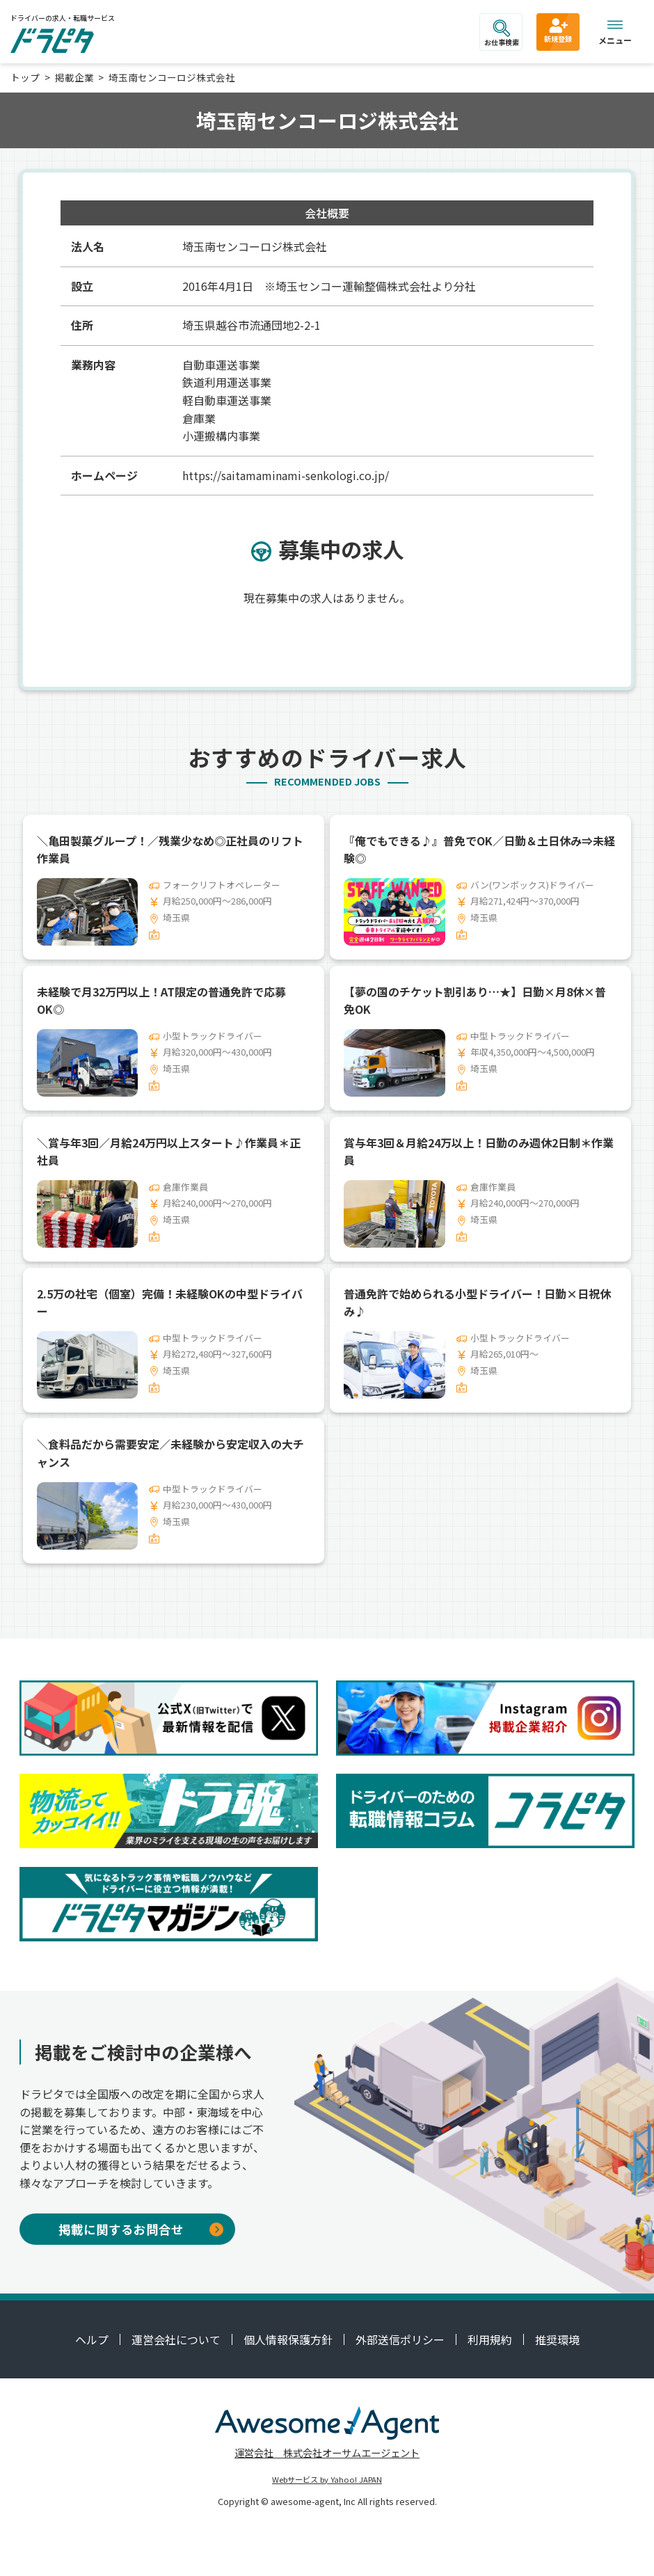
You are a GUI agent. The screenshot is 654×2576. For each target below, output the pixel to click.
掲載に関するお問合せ (140, 2229)
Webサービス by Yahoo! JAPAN (327, 2479)
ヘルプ (92, 2339)
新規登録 (558, 30)
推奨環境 (557, 2339)
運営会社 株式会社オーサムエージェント (327, 2452)
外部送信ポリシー (400, 2339)
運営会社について (176, 2339)
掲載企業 (74, 77)
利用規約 (490, 2339)
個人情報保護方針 (288, 2339)
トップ (25, 77)
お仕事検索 (501, 33)
